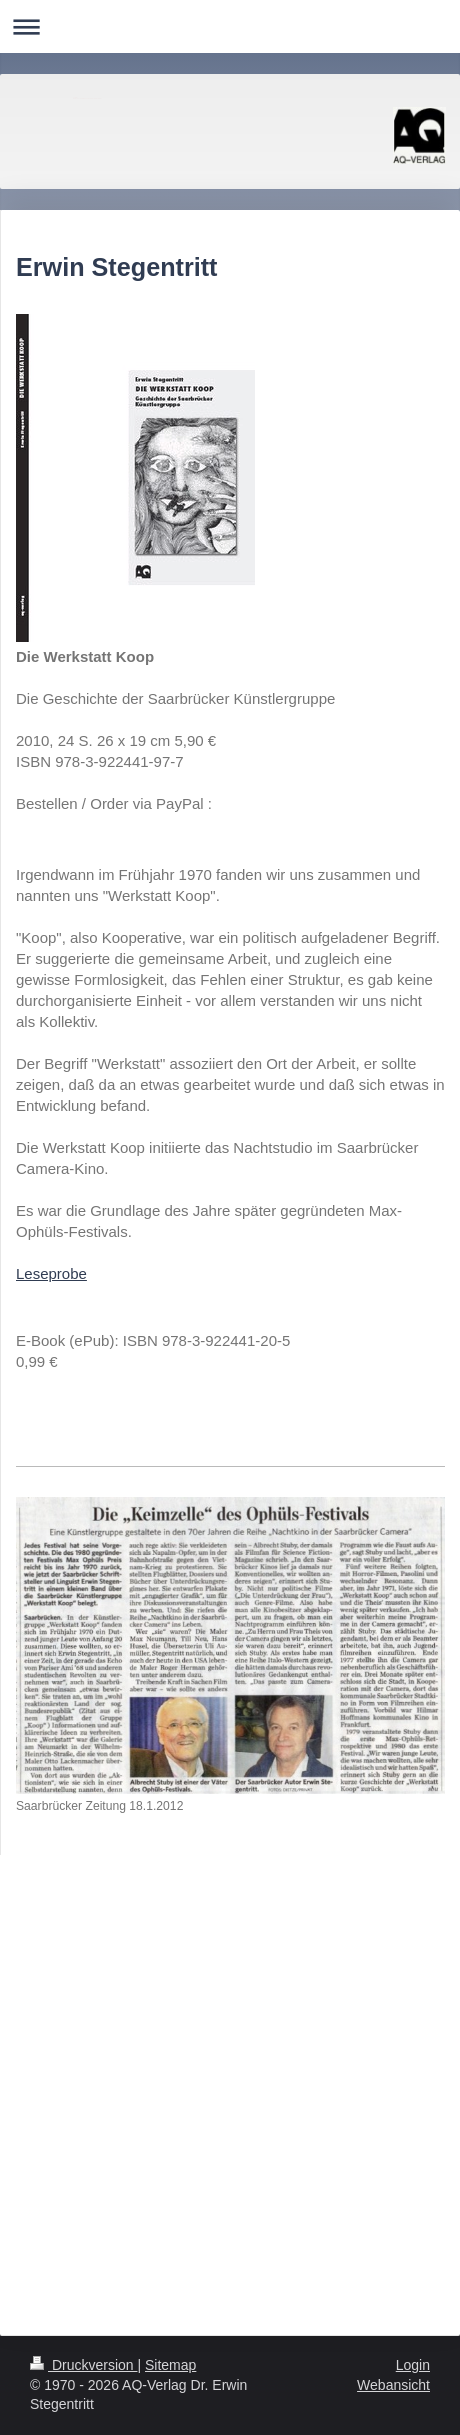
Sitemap (170, 2365)
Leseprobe (51, 1273)
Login (413, 2365)
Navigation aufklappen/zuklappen (230, 26)
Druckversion (83, 2365)
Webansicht (393, 2385)
